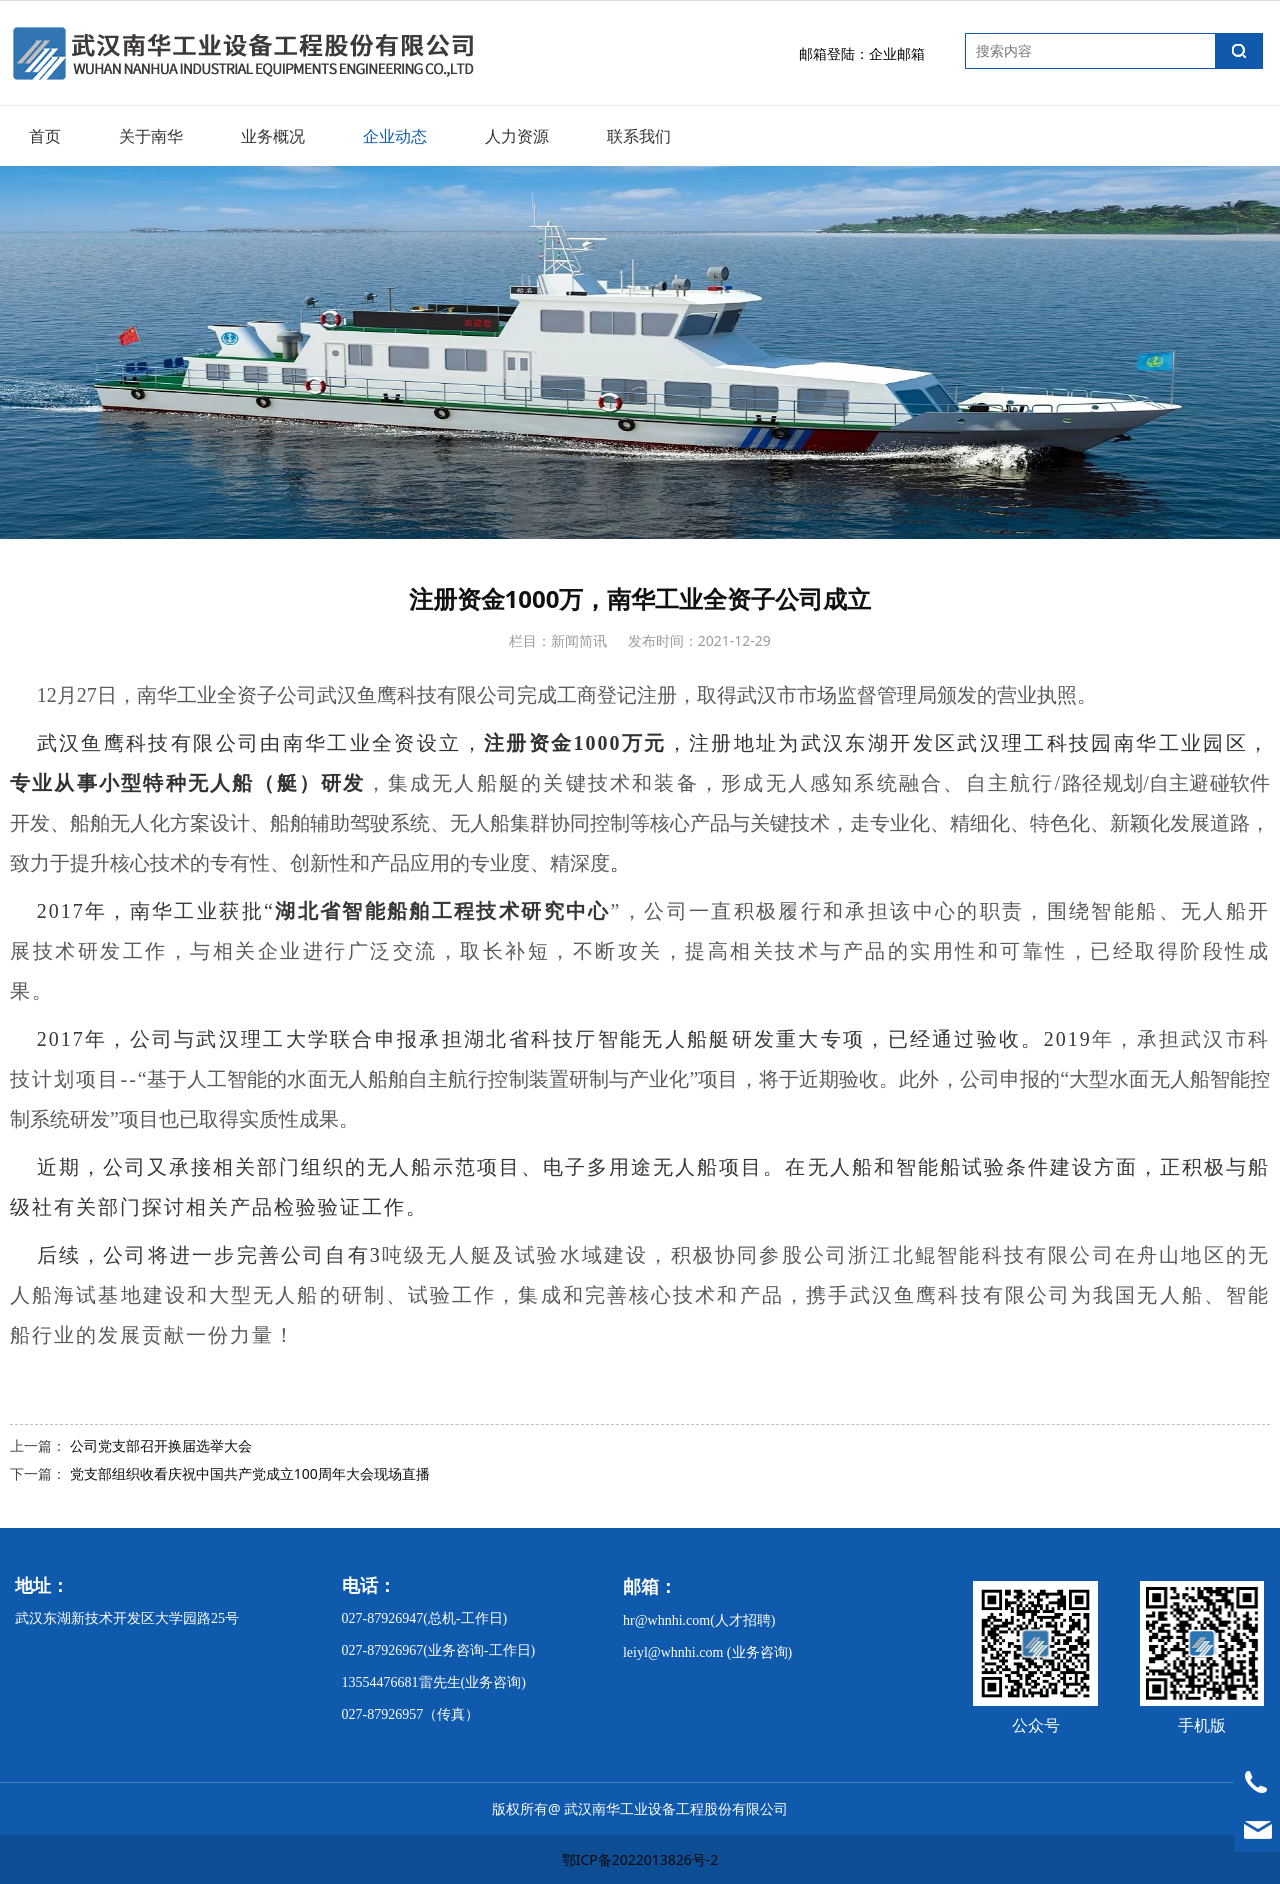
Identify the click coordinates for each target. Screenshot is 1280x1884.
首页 (45, 136)
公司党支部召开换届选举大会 (161, 1445)
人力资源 (517, 136)
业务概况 (273, 136)
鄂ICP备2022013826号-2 (640, 1859)
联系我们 (639, 136)
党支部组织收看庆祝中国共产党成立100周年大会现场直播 (250, 1473)
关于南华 (151, 136)
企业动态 (395, 136)
